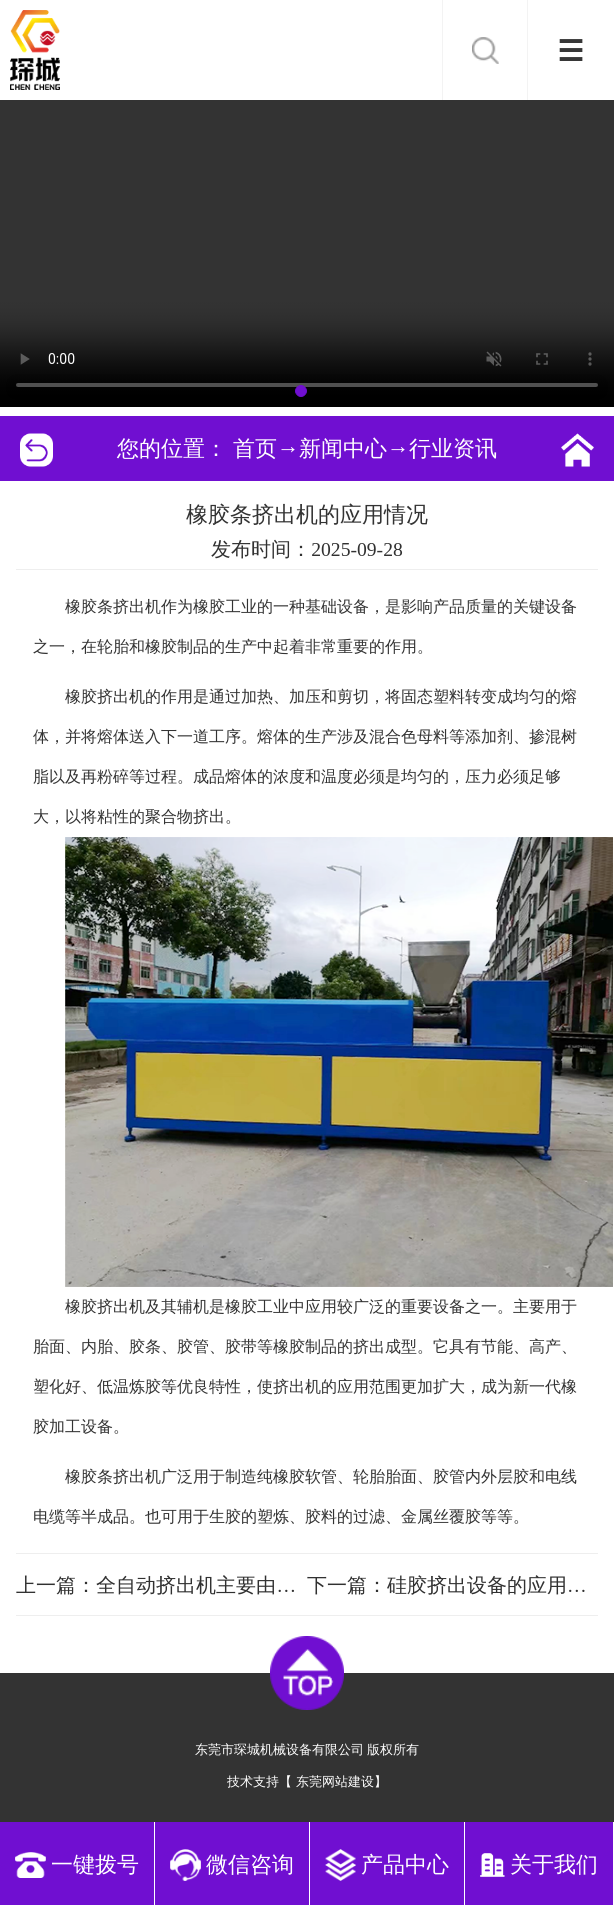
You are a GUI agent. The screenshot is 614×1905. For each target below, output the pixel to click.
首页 (255, 448)
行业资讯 (453, 448)
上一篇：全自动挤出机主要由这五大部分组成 (161, 1585)
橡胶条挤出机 (113, 606)
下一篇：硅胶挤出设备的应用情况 (452, 1585)
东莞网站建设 (335, 1781)
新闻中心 (343, 448)
